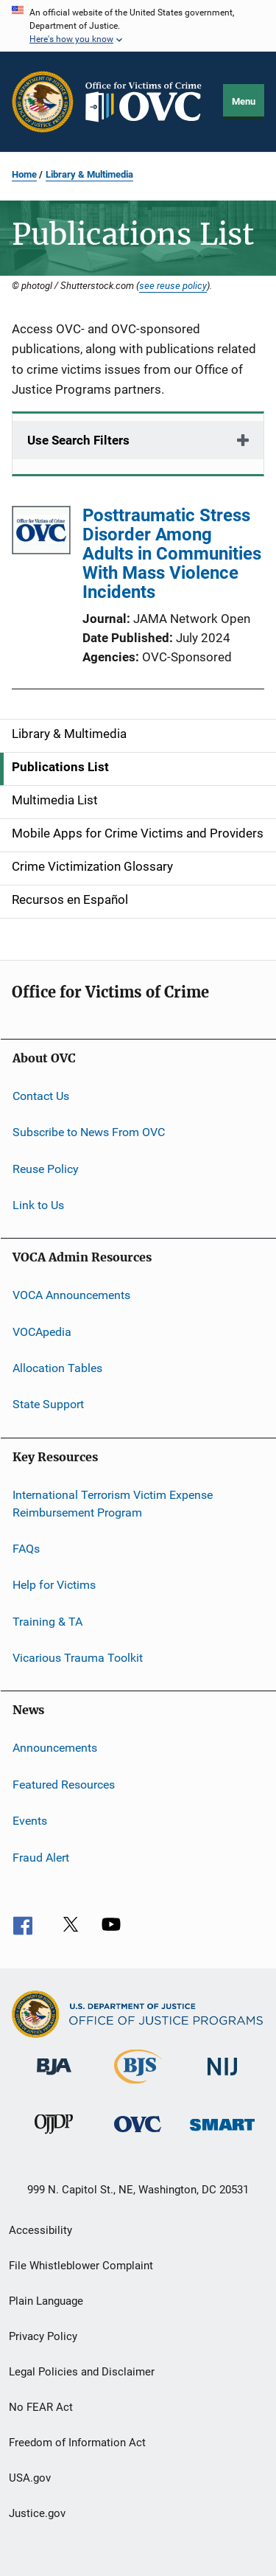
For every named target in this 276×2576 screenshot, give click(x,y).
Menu (243, 101)
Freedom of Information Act (77, 2442)
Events (30, 1821)
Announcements (55, 1748)
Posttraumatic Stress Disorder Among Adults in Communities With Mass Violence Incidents (171, 553)
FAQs (26, 1549)
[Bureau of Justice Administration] (54, 2078)
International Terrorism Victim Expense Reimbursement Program (113, 1504)
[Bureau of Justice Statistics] (138, 2086)
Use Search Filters (78, 440)
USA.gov (30, 2478)
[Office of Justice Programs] (43, 102)
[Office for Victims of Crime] (137, 2134)
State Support (48, 1404)
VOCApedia (42, 1332)
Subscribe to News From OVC (89, 1132)
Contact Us (41, 1096)
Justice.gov (37, 2513)
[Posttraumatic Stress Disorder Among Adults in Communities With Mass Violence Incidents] (41, 533)
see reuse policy (173, 285)
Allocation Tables (57, 1368)
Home (24, 174)
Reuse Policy (46, 1168)
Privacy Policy (43, 2336)
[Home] (148, 102)
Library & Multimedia (89, 174)
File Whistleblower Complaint (81, 2265)
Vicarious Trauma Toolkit (78, 1658)
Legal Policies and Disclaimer (82, 2371)
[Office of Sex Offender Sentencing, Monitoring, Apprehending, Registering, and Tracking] (222, 2133)
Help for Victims (54, 1585)
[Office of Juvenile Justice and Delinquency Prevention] (54, 2136)
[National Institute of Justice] (222, 2078)
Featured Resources (64, 1785)
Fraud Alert (41, 1857)
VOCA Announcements (71, 1295)
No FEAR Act (41, 2407)
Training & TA (47, 1622)
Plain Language (46, 2301)
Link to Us (38, 1205)
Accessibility (40, 2230)
